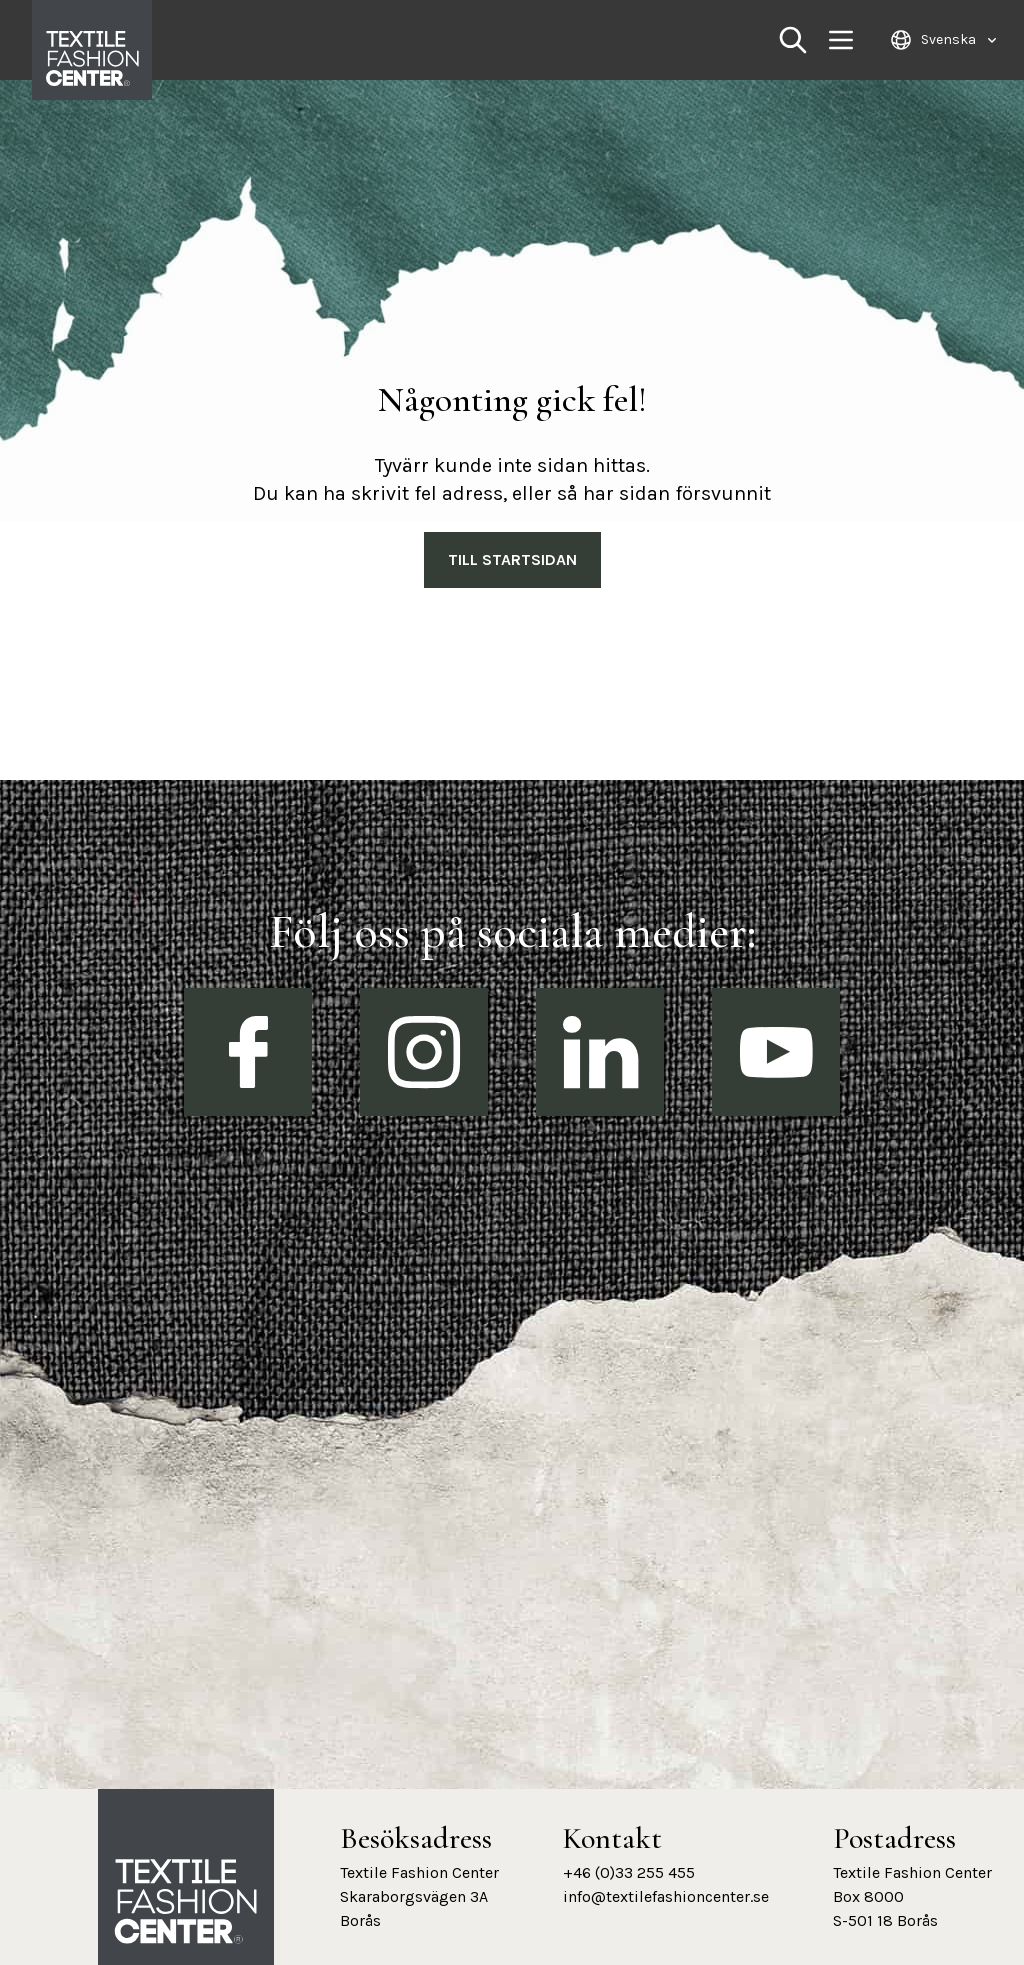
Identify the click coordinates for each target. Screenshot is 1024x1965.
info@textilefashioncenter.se (666, 1896)
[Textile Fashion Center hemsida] (186, 1902)
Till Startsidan (512, 559)
